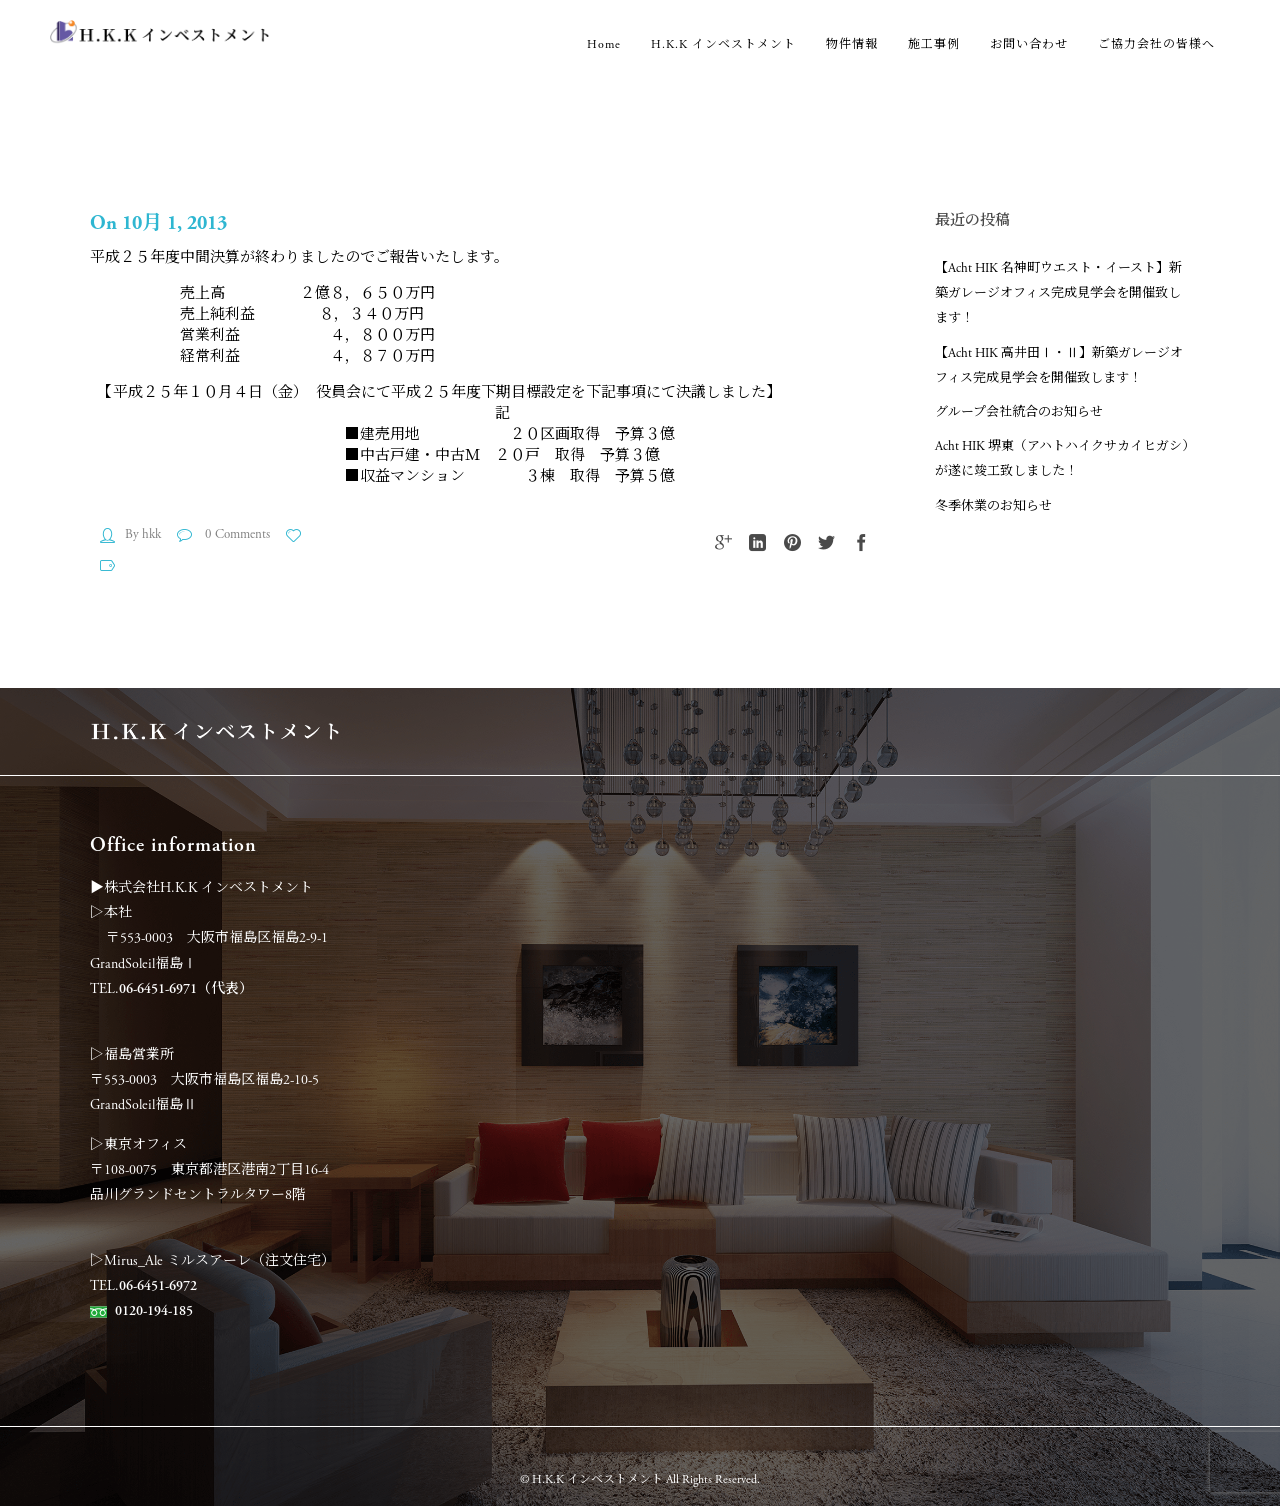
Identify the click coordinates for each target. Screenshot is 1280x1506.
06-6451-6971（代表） (186, 989)
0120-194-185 (154, 1311)
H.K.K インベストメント (723, 44)
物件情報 (852, 44)
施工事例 (934, 44)
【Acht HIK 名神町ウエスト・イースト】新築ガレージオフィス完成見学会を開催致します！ (1058, 293)
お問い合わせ (1029, 44)
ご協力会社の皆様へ (1156, 44)
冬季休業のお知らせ (993, 506)
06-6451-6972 (158, 1286)
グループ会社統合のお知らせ (1019, 412)
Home (604, 44)
